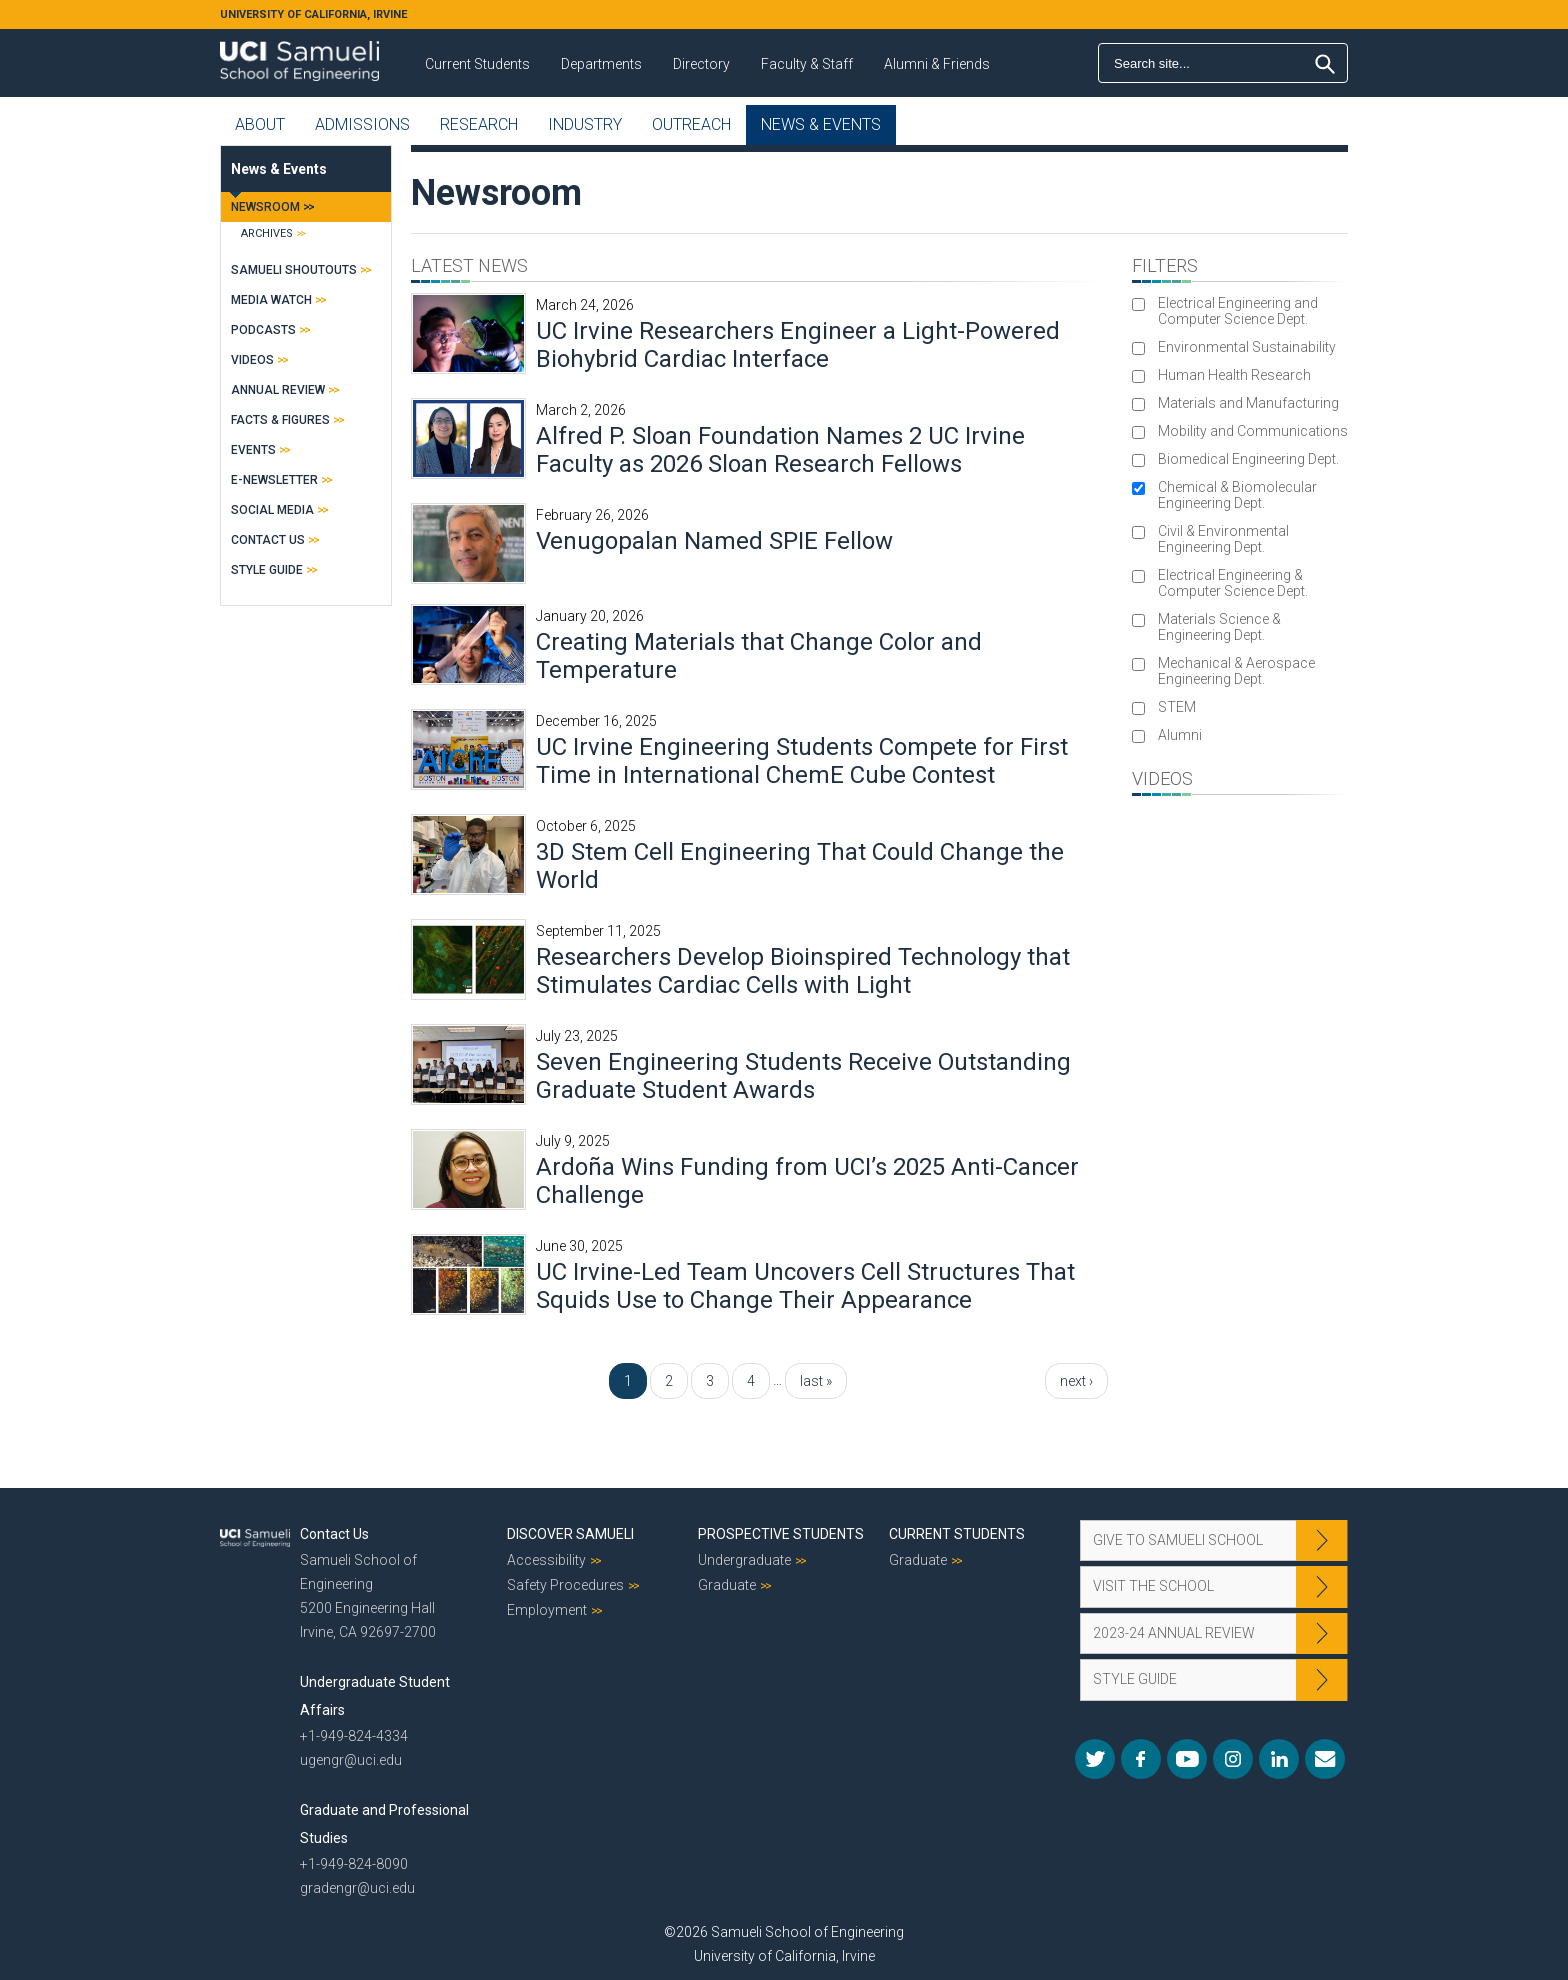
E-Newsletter (274, 480)
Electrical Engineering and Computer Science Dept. (1238, 311)
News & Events (821, 124)
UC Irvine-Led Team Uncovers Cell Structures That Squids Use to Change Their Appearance (805, 1286)
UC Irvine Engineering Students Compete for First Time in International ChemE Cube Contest (802, 761)
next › (1076, 1381)
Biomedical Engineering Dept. (1248, 459)
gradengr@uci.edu (357, 1888)
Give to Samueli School (1178, 1540)
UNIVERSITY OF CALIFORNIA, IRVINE (313, 14)
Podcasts (263, 330)
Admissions (362, 124)
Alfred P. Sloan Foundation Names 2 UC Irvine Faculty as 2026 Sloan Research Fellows (780, 450)
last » (816, 1381)
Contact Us (268, 540)
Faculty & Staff (807, 64)
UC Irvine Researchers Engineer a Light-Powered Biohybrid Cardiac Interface (798, 345)
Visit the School (1153, 1586)
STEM (1177, 707)
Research (479, 124)
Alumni (1180, 735)
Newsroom (265, 207)
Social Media (272, 510)
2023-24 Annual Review (1174, 1633)
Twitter (1095, 1759)
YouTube (1187, 1759)
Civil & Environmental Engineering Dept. (1223, 539)
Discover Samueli (570, 1534)
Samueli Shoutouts (294, 270)
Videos (252, 360)
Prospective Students (781, 1534)
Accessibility (546, 1560)
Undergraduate (744, 1560)
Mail (1325, 1759)
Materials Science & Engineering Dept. (1219, 627)
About (260, 124)
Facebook (1141, 1759)
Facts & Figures (280, 420)
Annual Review (278, 390)
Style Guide (267, 570)
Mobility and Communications (1253, 431)
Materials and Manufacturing (1248, 403)
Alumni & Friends (937, 64)
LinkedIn (1279, 1759)
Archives (267, 233)
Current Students (477, 64)
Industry (585, 124)
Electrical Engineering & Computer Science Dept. (1233, 583)
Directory (701, 64)
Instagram (1233, 1759)
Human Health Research (1234, 375)
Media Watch (271, 300)
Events (253, 450)
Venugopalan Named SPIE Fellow (714, 541)
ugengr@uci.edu (351, 1760)
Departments (601, 64)
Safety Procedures (565, 1585)
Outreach (691, 124)
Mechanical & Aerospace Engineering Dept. (1236, 671)
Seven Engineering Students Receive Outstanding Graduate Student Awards (803, 1076)
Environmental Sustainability (1247, 347)
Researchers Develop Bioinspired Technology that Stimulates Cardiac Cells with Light (803, 971)
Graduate (727, 1585)
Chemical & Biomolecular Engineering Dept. (1237, 495)
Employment (547, 1610)
